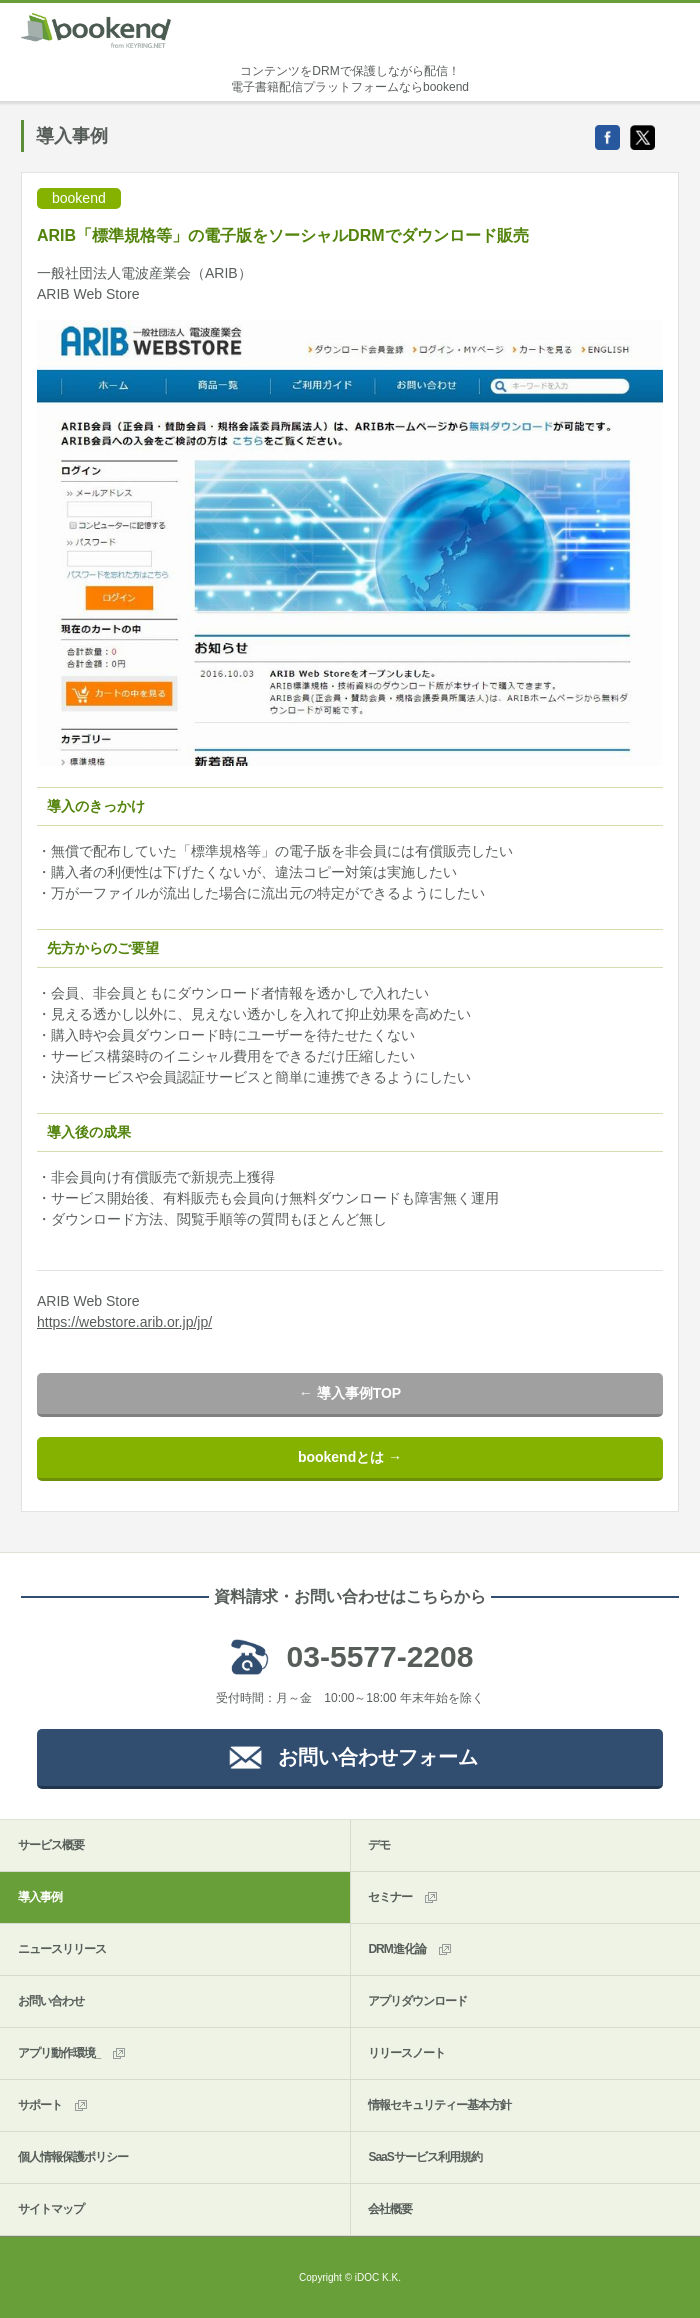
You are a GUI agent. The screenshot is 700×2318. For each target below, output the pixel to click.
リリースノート (406, 2053)
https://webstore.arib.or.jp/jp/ (124, 1322)
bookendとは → (350, 1457)
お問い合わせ (51, 2001)
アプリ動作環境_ (73, 2053)
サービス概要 (51, 1845)
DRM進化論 (410, 1949)
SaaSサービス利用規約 (424, 2157)
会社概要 (390, 2209)
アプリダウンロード (417, 2001)
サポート (54, 2105)
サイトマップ (51, 2209)
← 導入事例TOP (350, 1393)
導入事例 (40, 1897)
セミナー (404, 1897)
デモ (379, 1845)
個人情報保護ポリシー (73, 2157)
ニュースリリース (62, 1949)
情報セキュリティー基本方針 (439, 2105)
